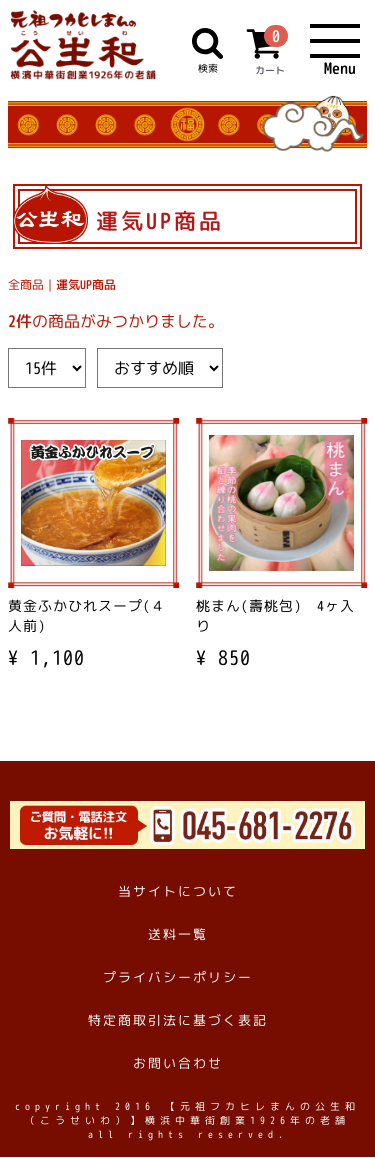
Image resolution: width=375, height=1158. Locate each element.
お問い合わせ (178, 1064)
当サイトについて (178, 891)
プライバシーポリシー (178, 977)
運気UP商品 (86, 285)
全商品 (26, 285)
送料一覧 (178, 934)
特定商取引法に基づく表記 (178, 1021)
